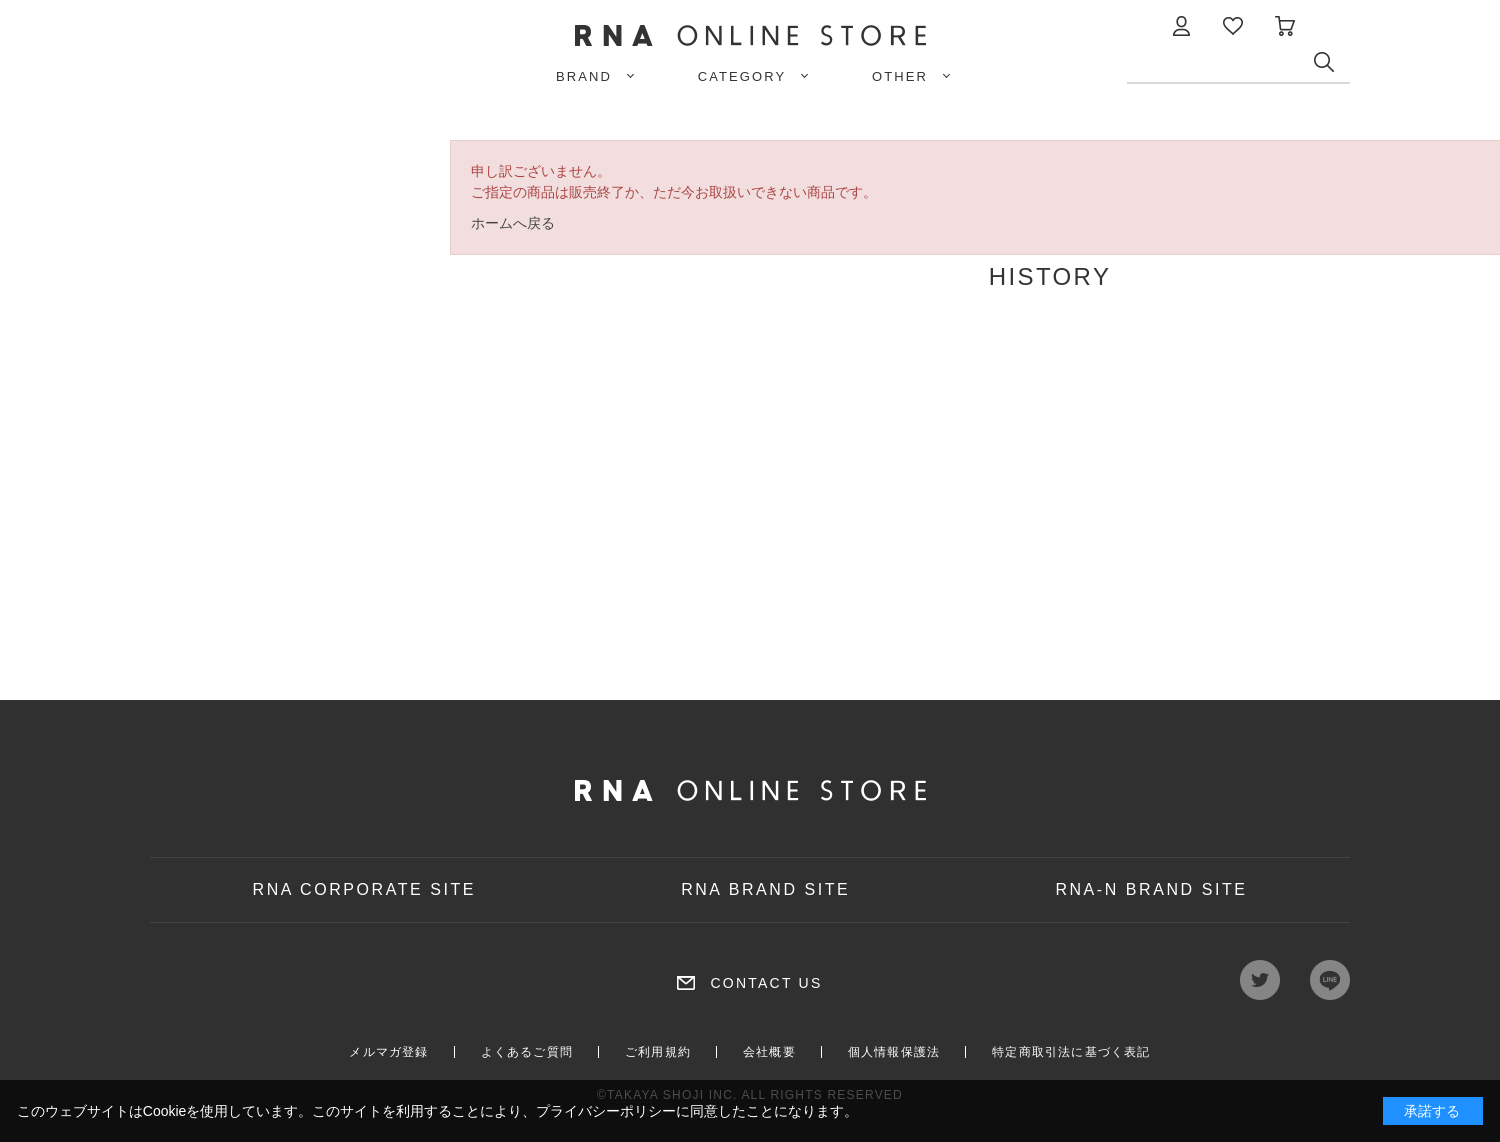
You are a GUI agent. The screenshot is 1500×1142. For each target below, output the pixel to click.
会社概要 (769, 1052)
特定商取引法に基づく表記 (1071, 1052)
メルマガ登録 (388, 1052)
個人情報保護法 (894, 1052)
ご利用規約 (658, 1052)
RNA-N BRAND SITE (1151, 889)
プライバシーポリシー (606, 1111)
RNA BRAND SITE (765, 889)
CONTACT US (766, 983)
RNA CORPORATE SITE (365, 889)
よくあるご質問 (527, 1052)
